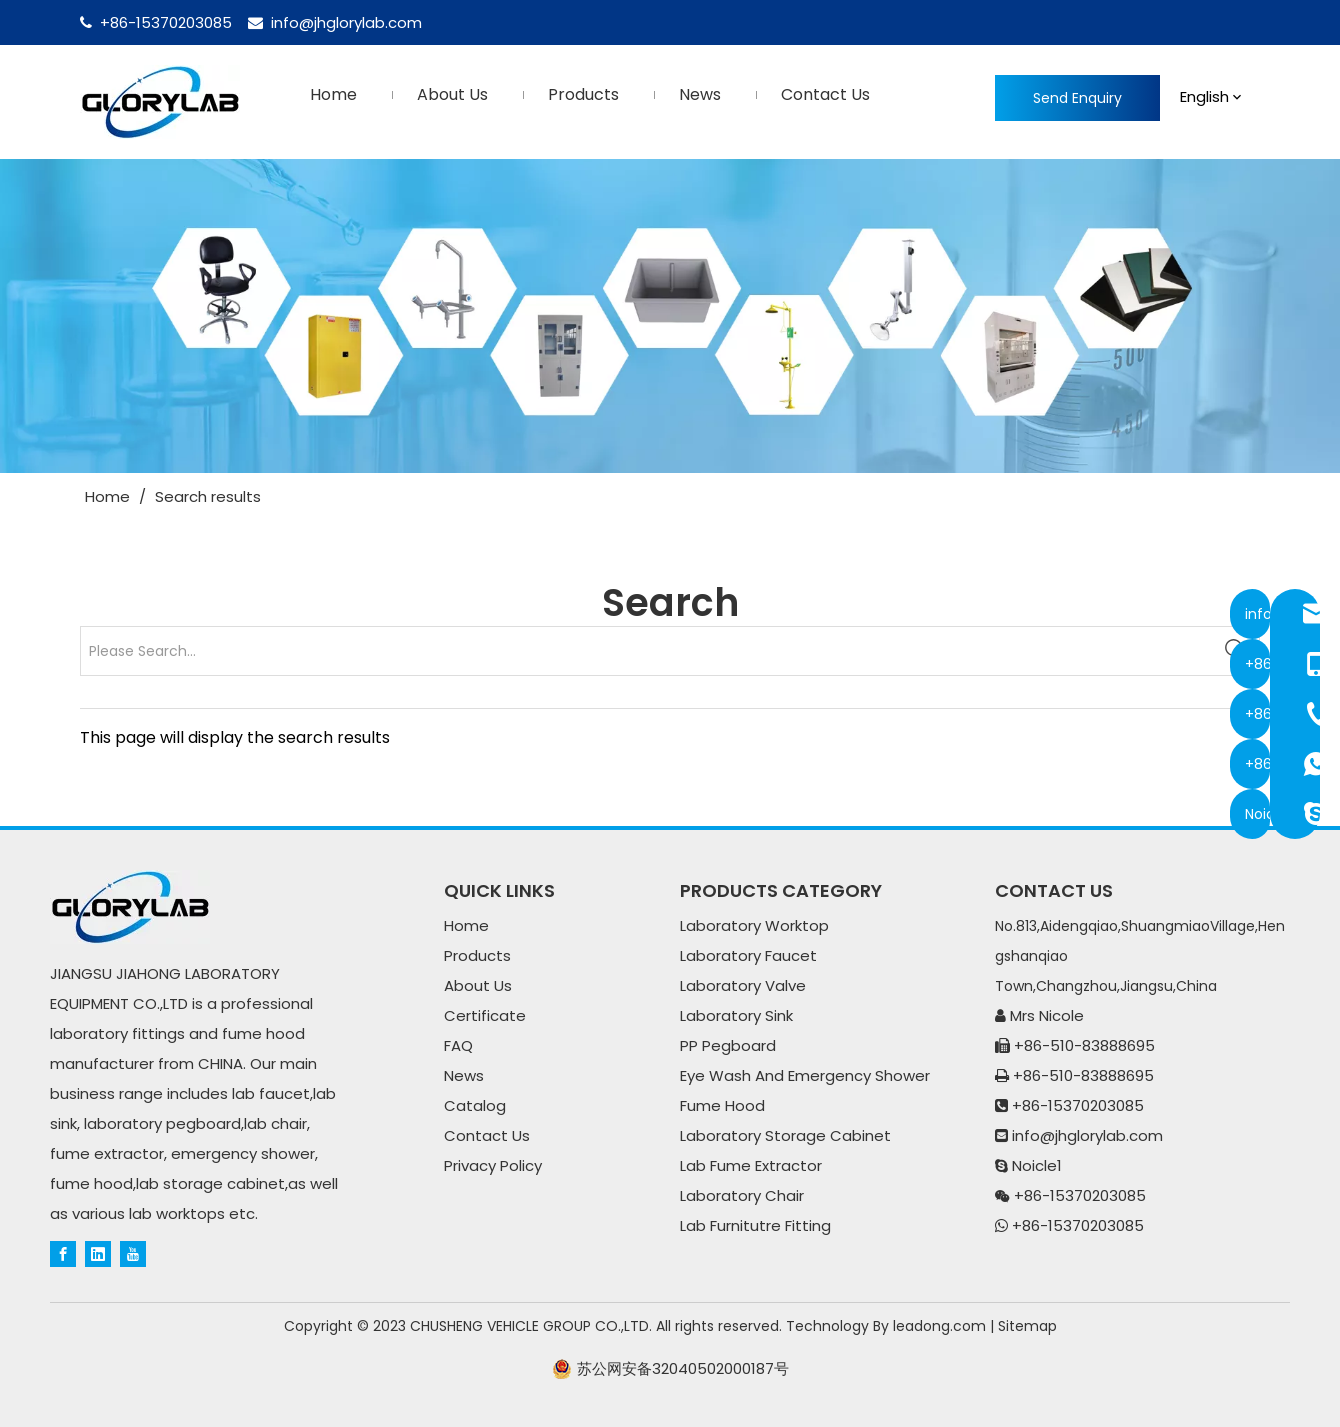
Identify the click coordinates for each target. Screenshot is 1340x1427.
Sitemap (1027, 1326)
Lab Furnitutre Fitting (755, 1225)
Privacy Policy (493, 1165)
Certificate (485, 1015)
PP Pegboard (728, 1045)
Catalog (475, 1105)
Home (466, 925)
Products (477, 955)
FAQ (458, 1045)
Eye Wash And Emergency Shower (805, 1075)
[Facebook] (63, 1253)
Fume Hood (722, 1105)
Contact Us (487, 1135)
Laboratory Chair (742, 1195)
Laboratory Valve (743, 985)
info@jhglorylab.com (346, 22)
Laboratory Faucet (748, 955)
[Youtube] (133, 1253)
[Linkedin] (98, 1253)
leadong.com (939, 1326)
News (464, 1075)
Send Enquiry (1077, 98)
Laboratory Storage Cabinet (785, 1135)
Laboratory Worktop (754, 925)
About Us (478, 985)
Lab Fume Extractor (751, 1165)
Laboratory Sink (736, 1015)
